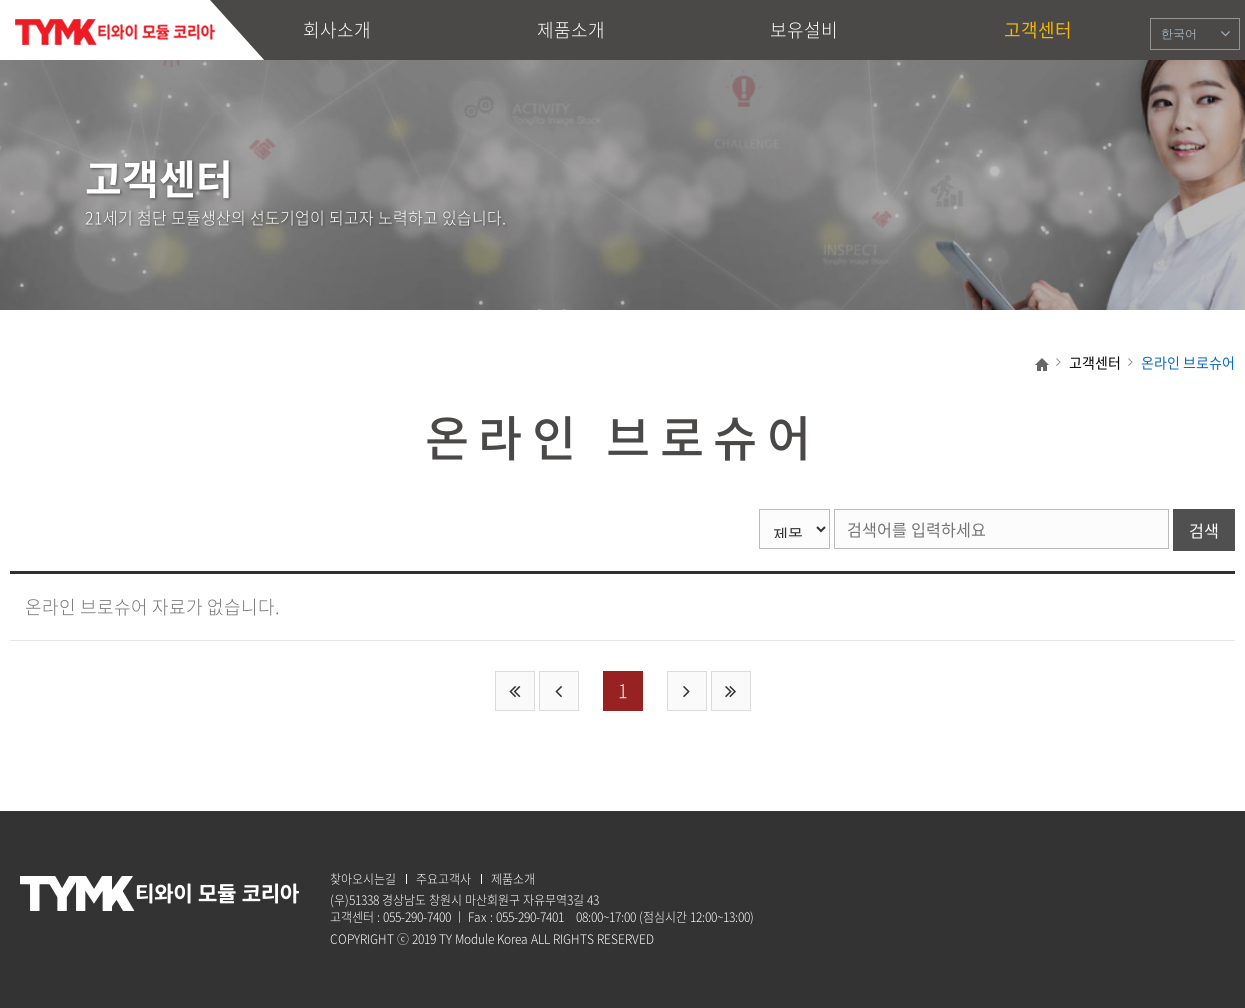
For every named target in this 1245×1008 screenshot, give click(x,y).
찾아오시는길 (363, 879)
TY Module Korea (115, 32)
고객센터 (1038, 29)
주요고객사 (443, 879)
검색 (1204, 530)
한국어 (1179, 34)
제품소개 (571, 29)
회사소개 (337, 29)
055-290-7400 (417, 917)
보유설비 (804, 29)
